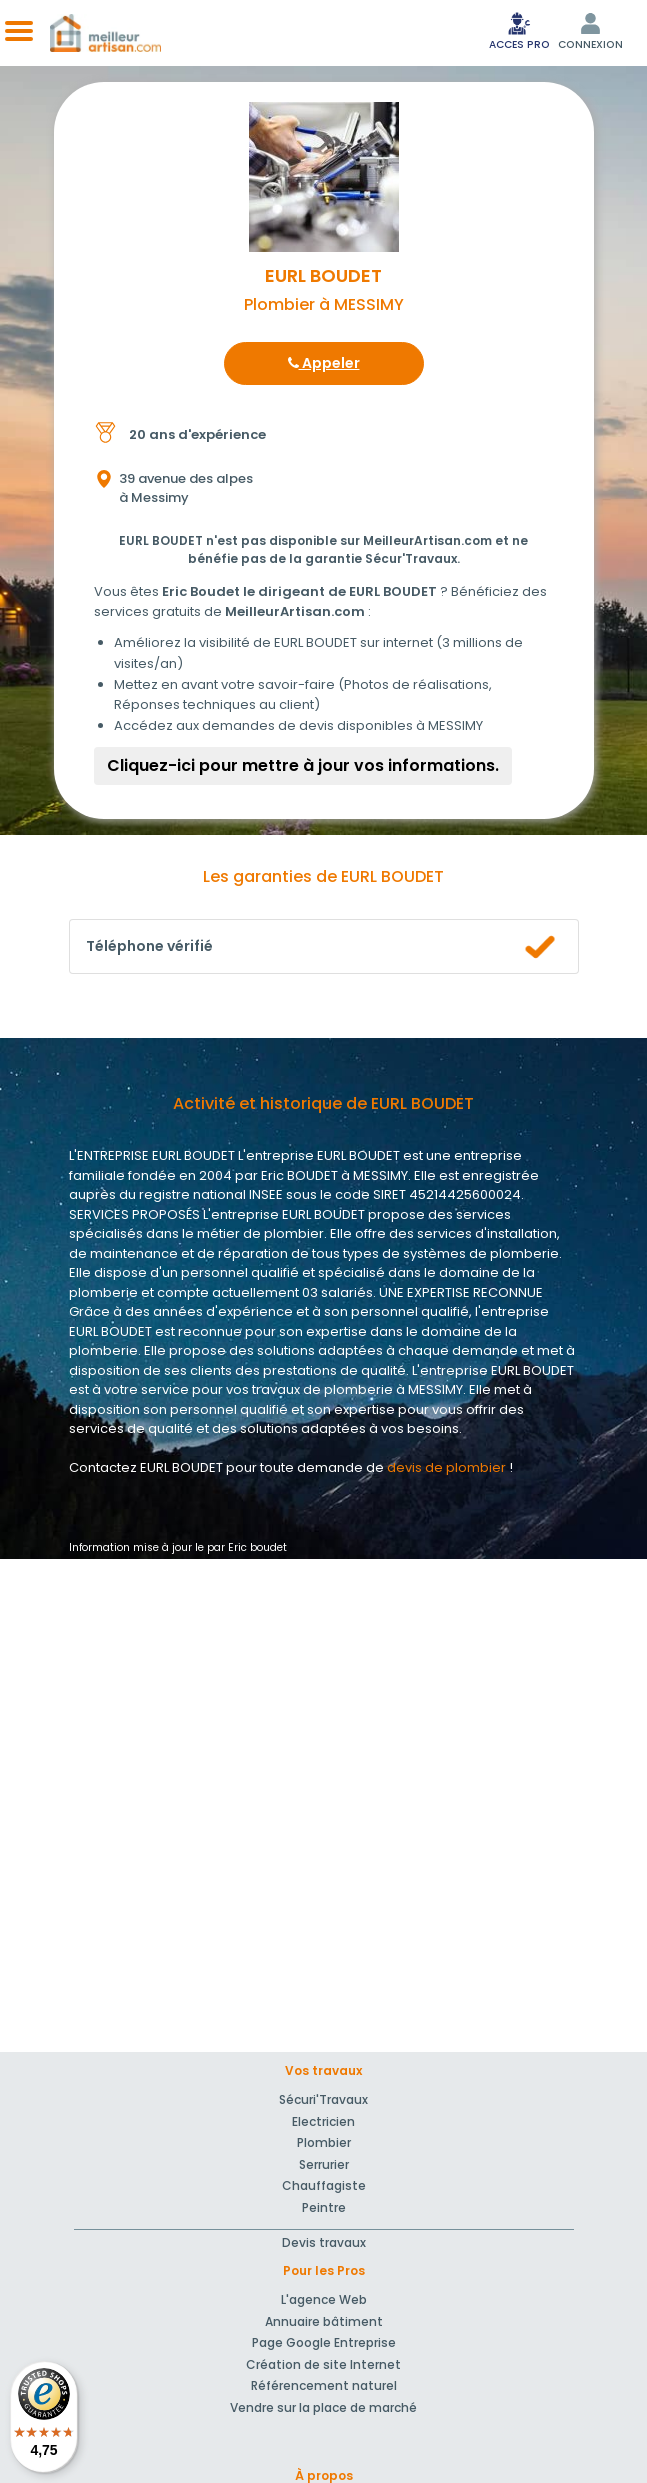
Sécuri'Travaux (323, 2099)
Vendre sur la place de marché (323, 2407)
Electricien (323, 2121)
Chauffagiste (324, 2185)
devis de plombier (446, 1467)
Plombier (324, 2142)
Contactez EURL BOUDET (146, 1467)
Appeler (324, 363)
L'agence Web (324, 2299)
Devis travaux (324, 2242)
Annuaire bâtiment (324, 2321)
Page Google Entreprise (324, 2342)
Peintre (324, 2207)
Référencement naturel (324, 2385)
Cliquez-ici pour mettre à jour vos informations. (303, 765)
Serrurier (324, 2164)
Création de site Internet (323, 2364)
